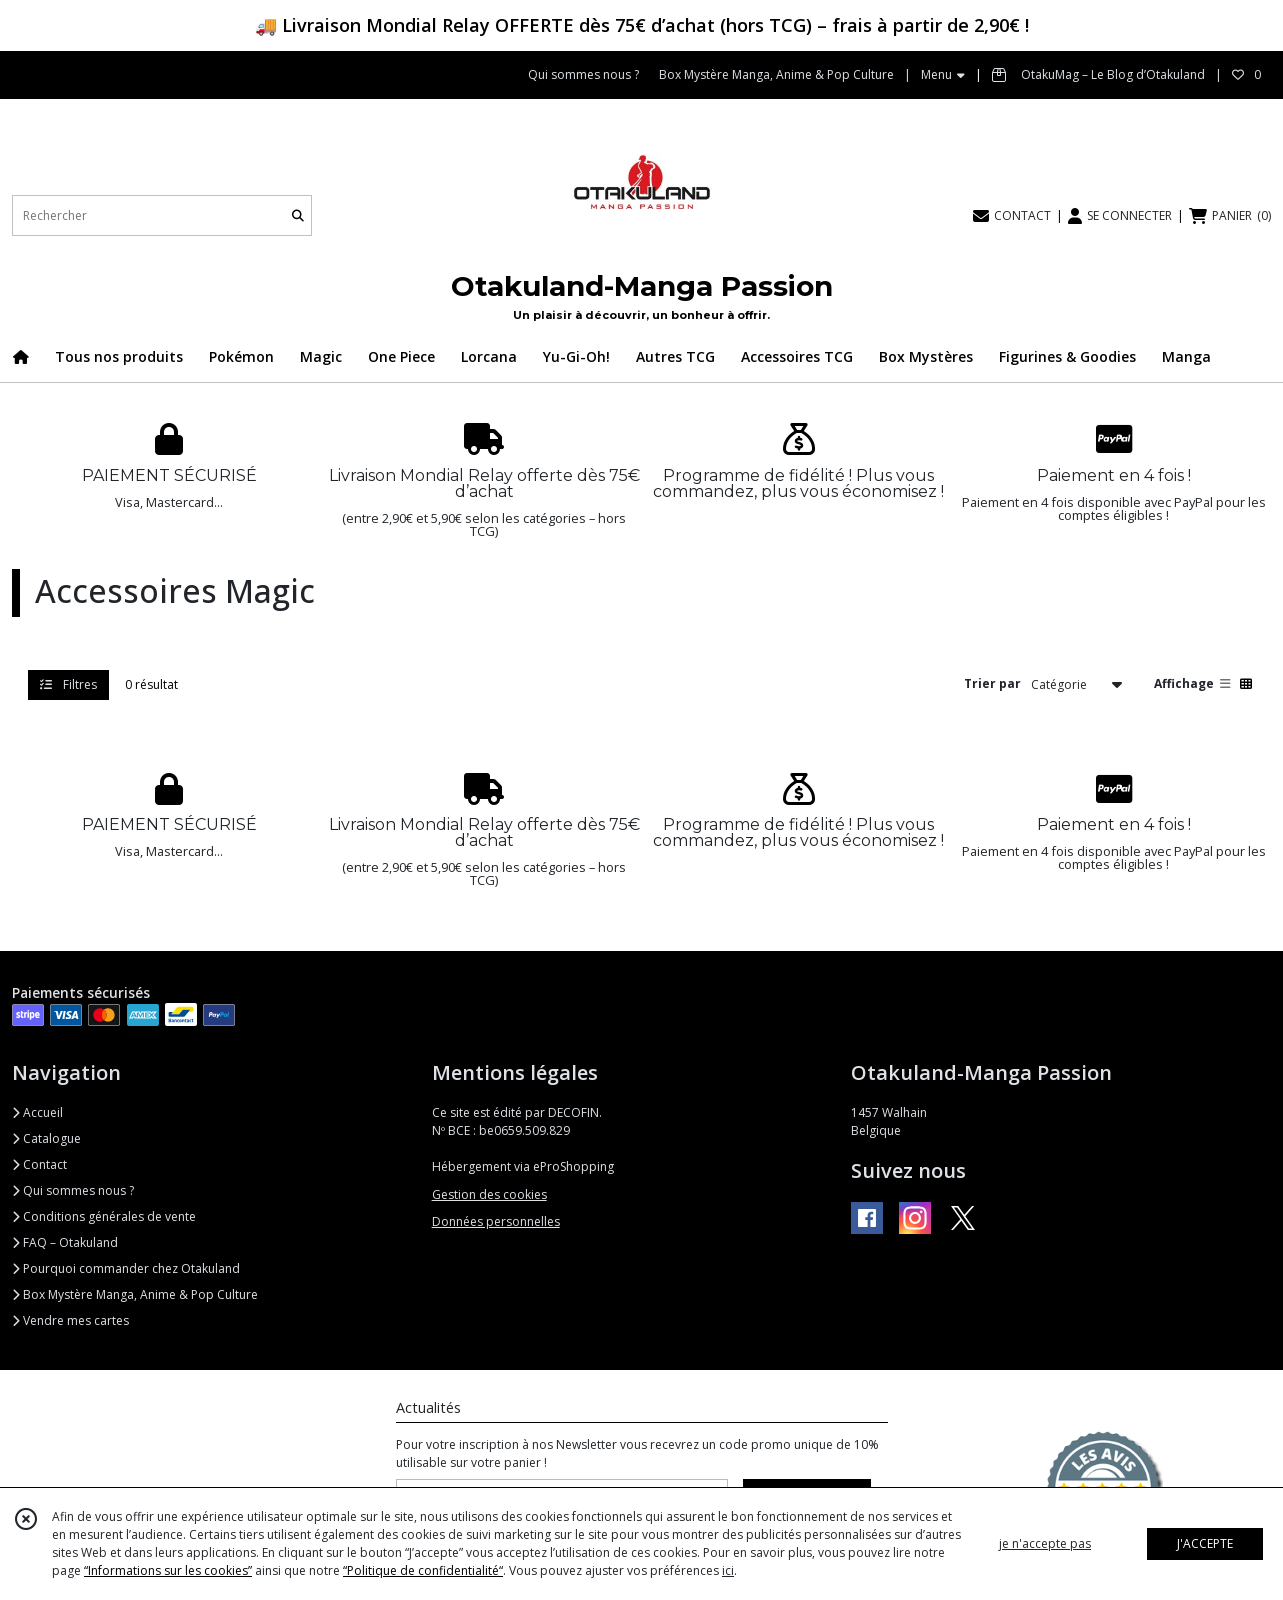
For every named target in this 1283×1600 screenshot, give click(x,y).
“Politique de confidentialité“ (423, 1570)
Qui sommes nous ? (73, 1190)
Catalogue (46, 1138)
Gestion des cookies (489, 1194)
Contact (39, 1164)
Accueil (37, 1112)
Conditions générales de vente (104, 1216)
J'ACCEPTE (1205, 1543)
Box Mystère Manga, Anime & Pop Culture (135, 1294)
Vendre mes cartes (70, 1320)
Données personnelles (496, 1221)
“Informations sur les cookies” (168, 1570)
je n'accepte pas (1045, 1543)
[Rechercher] (298, 215)
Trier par (992, 683)
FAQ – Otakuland (65, 1242)
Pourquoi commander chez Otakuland (126, 1268)
